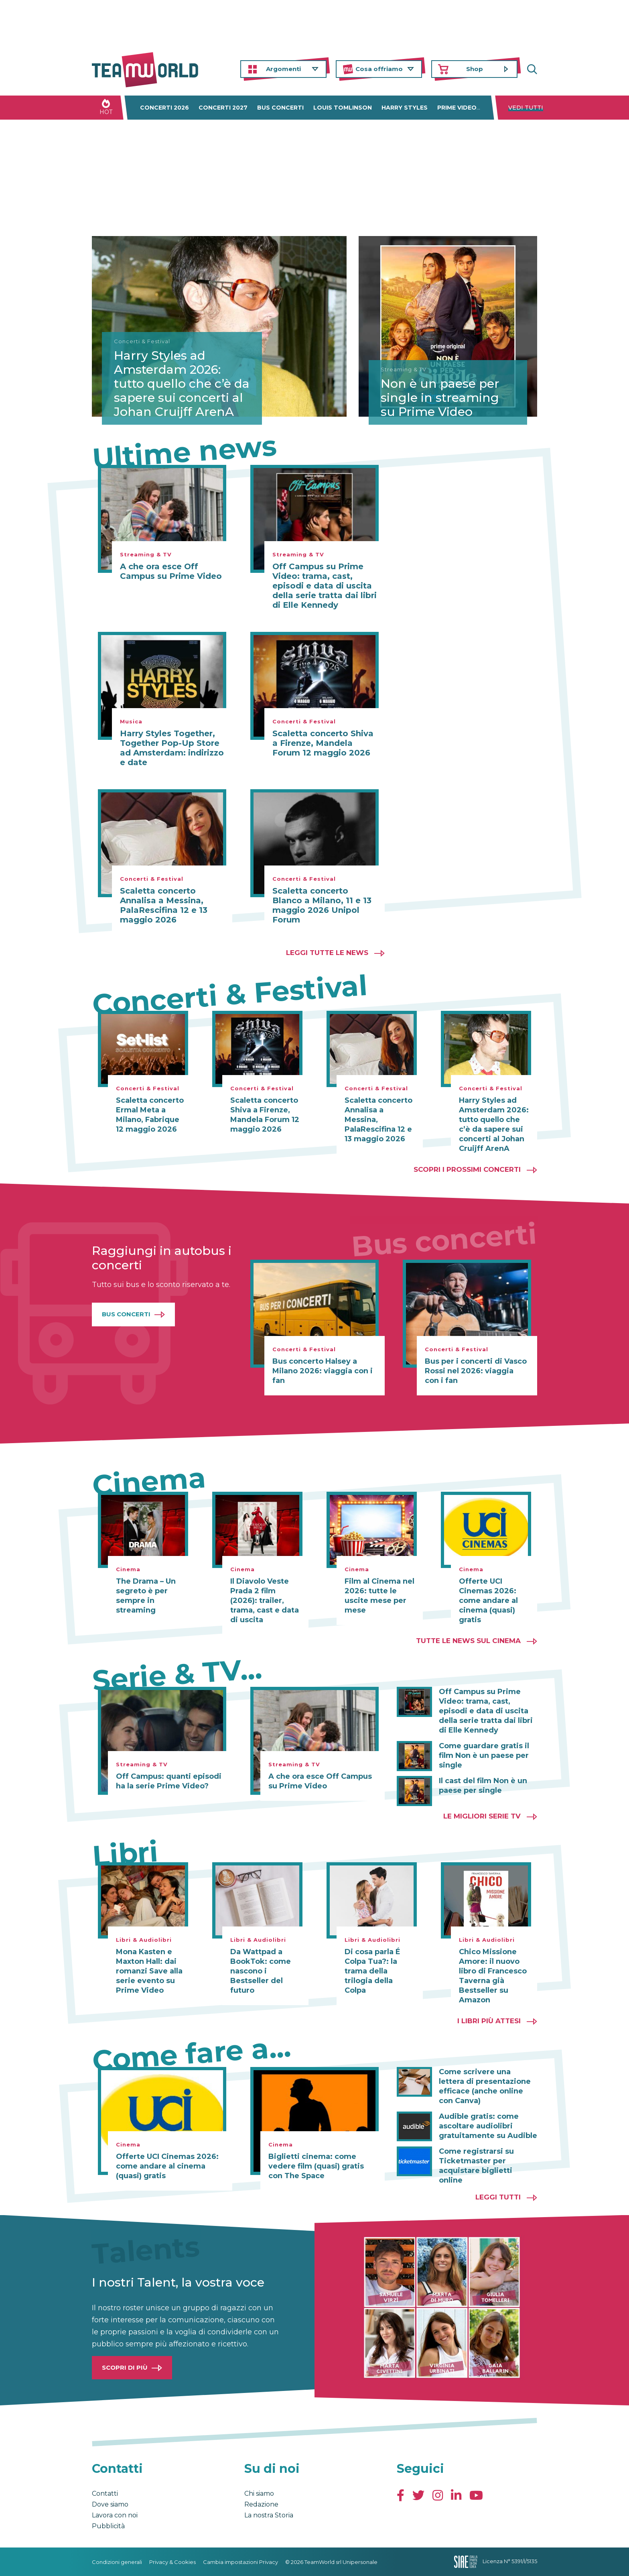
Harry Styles (404, 107)
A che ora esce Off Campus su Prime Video (171, 571)
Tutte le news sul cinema (468, 1641)
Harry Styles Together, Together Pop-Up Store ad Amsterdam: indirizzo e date (172, 748)
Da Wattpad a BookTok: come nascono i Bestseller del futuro (260, 1971)
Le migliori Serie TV (482, 1816)
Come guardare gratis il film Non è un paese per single (484, 1755)
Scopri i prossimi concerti (467, 1169)
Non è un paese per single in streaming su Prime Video (440, 397)
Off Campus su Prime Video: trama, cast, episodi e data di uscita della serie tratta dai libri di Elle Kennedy (324, 586)
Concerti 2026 (164, 107)
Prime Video (457, 107)
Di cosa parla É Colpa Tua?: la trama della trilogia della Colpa (372, 1971)
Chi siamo (259, 2493)
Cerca (531, 69)
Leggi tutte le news (327, 953)
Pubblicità (108, 2526)
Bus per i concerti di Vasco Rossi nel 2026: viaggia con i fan (476, 1371)
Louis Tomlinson (342, 107)
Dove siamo (110, 2504)
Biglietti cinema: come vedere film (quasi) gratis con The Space (316, 2166)
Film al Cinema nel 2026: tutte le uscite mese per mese (379, 1596)
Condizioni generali (117, 2562)
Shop (474, 69)
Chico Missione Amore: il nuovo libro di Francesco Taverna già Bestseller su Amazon (493, 1975)
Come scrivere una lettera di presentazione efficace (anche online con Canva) (485, 2086)
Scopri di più (125, 2367)
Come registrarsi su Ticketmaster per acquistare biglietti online (476, 2166)
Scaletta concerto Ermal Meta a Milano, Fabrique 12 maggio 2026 (150, 1115)
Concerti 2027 (223, 107)
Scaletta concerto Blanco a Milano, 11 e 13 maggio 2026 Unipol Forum (321, 905)
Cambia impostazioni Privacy (240, 2562)
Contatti (105, 2493)
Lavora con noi (115, 2515)
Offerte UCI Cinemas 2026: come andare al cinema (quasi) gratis (488, 1600)
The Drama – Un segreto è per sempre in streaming (146, 1596)
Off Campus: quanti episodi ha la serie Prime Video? (168, 1781)
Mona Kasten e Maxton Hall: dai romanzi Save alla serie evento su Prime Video (149, 1971)
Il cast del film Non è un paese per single (483, 1785)
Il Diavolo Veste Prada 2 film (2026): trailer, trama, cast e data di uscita (264, 1600)
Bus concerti (280, 107)
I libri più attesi (489, 2021)
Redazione (261, 2504)
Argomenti (283, 69)
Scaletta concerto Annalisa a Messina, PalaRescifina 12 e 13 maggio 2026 (163, 905)
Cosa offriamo (379, 69)
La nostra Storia (268, 2515)
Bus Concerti (126, 1314)
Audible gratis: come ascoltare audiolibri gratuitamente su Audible (488, 2126)
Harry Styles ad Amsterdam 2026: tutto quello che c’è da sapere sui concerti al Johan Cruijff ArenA (182, 383)
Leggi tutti (498, 2197)
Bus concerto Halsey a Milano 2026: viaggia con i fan (322, 1371)
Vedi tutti (525, 107)
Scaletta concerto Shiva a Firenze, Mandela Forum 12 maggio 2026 (322, 743)
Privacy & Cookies (172, 2562)
